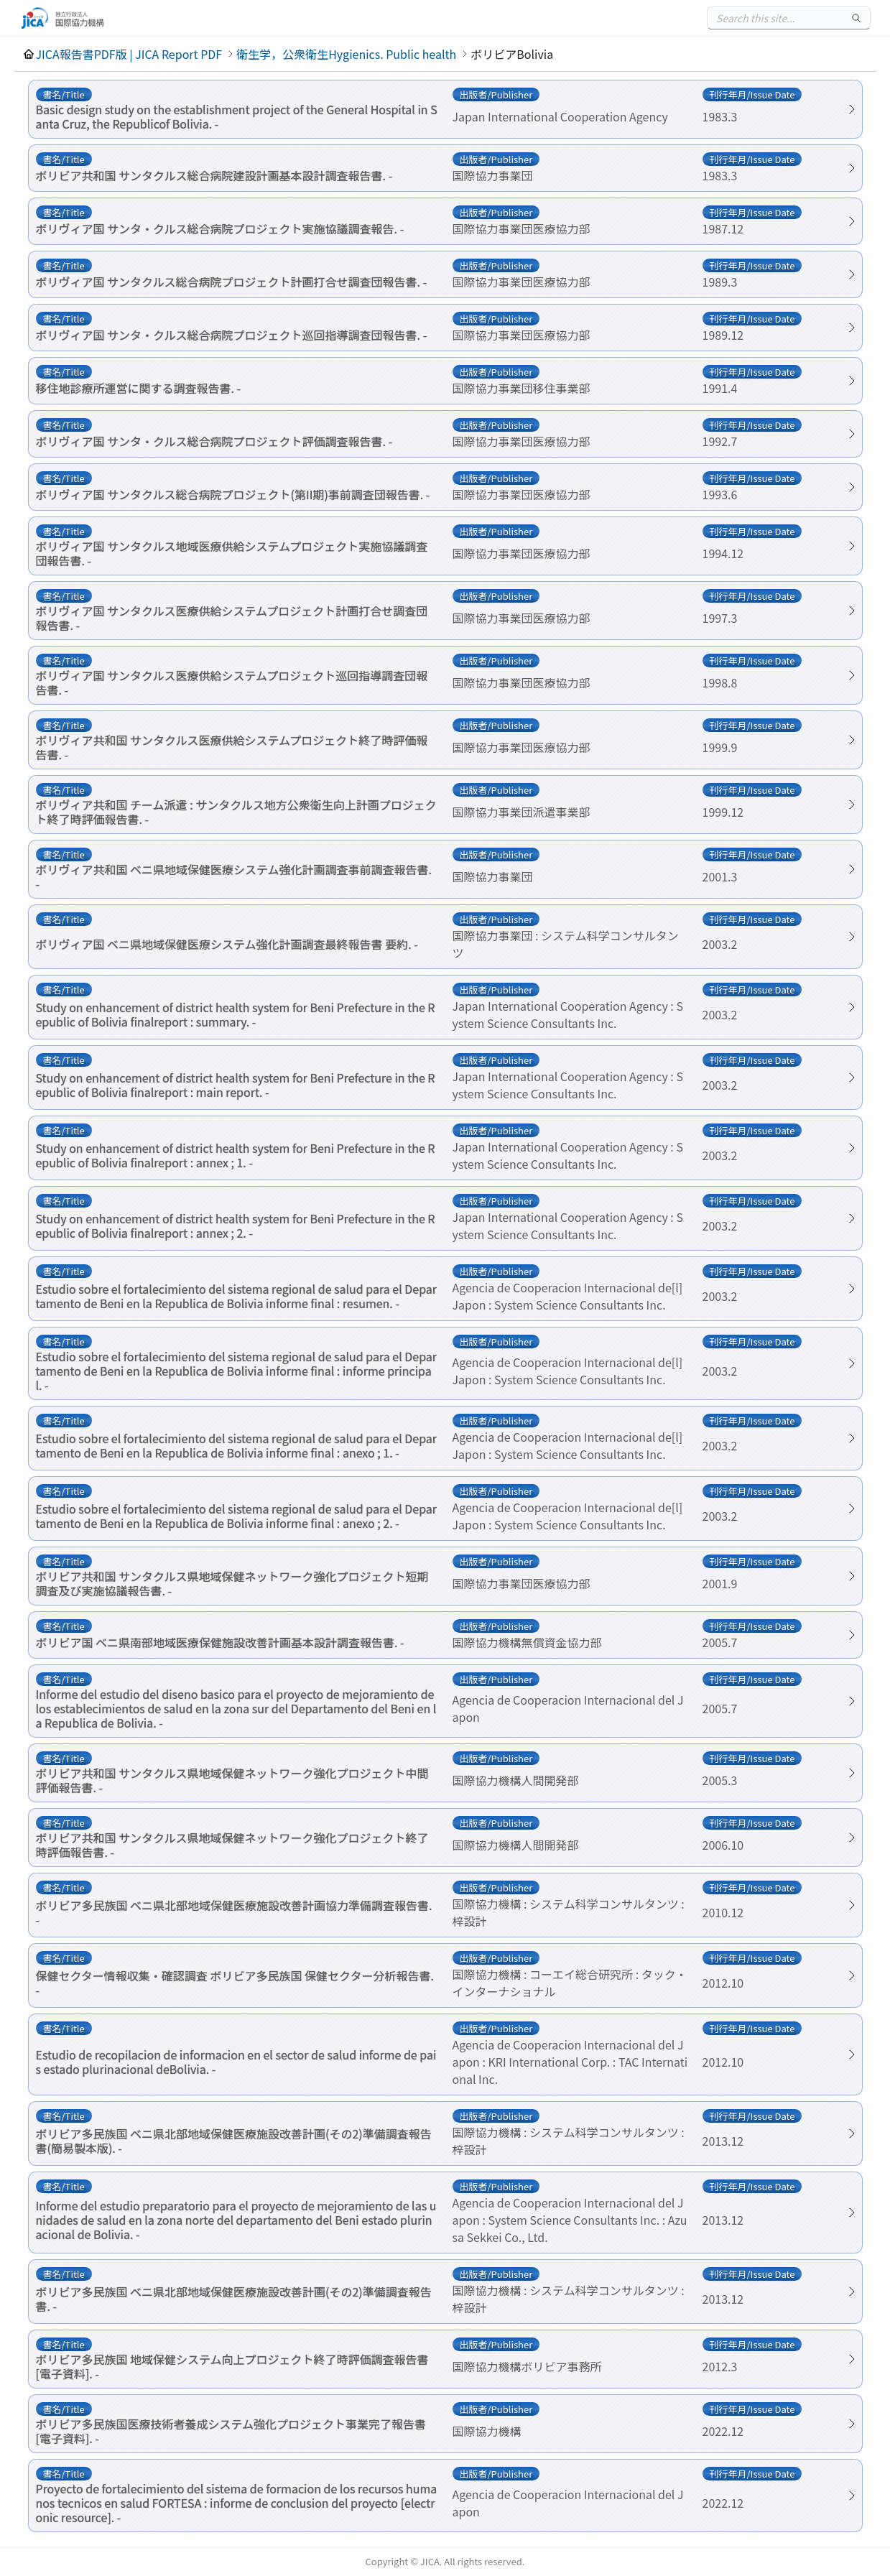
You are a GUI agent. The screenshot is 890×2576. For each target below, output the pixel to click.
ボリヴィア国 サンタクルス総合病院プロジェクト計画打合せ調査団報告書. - (231, 281)
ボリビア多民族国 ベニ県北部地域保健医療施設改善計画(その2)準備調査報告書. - (234, 2298)
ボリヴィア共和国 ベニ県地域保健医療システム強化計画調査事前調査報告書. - (234, 876)
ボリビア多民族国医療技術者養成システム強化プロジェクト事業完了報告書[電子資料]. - (231, 2431)
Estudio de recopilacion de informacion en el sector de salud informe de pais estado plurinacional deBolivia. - (236, 2061)
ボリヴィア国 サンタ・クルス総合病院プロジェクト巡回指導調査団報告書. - (231, 335)
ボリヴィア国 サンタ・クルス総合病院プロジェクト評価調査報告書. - (214, 441)
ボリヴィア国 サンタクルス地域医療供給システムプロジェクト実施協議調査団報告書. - (232, 553)
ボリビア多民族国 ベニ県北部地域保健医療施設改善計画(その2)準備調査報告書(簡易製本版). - (234, 2140)
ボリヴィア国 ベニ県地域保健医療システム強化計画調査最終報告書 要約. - (227, 944)
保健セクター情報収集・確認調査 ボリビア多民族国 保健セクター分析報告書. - (235, 1982)
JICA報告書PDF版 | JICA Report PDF (129, 53)
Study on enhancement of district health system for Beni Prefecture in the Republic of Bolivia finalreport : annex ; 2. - (235, 1225)
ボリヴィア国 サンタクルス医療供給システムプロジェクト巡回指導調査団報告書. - (232, 682)
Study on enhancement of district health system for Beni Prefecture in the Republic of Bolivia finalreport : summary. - (235, 1014)
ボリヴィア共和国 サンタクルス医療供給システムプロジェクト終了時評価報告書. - (232, 747)
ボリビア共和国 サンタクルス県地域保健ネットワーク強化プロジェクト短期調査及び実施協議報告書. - (232, 1583)
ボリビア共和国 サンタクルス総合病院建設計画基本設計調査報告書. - (214, 175)
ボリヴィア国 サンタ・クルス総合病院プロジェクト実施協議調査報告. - (220, 228)
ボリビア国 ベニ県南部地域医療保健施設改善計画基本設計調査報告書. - (220, 1642)
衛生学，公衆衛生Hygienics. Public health (346, 53)
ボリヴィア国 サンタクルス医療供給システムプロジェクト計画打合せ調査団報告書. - (232, 617)
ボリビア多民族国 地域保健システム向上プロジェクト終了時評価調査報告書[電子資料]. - (232, 2366)
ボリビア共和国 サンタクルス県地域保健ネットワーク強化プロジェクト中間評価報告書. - (232, 1780)
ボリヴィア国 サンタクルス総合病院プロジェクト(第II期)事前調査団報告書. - (233, 494)
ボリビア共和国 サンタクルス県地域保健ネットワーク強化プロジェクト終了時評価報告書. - (232, 1844)
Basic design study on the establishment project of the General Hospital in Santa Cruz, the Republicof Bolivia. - (236, 116)
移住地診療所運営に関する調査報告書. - (138, 388)
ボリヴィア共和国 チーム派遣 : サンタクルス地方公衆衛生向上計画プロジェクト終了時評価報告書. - (236, 811)
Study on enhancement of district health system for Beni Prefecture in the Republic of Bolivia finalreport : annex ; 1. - (235, 1155)
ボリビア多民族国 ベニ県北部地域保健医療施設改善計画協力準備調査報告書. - (234, 1912)
